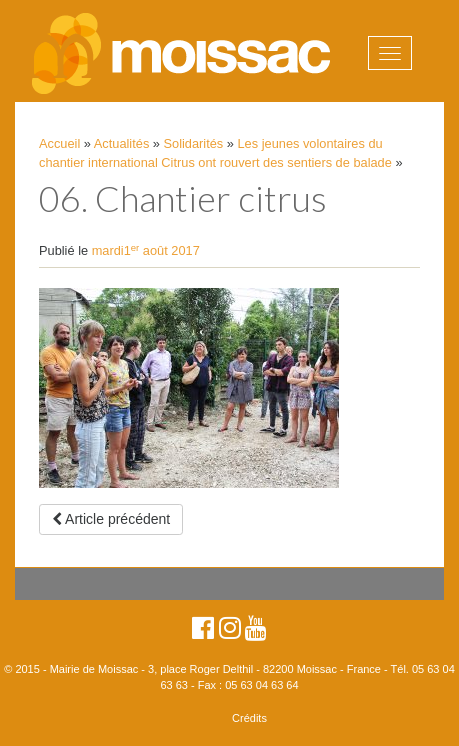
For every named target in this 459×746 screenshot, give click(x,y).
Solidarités (194, 143)
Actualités (121, 143)
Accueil (59, 143)
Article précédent (111, 519)
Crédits (249, 718)
